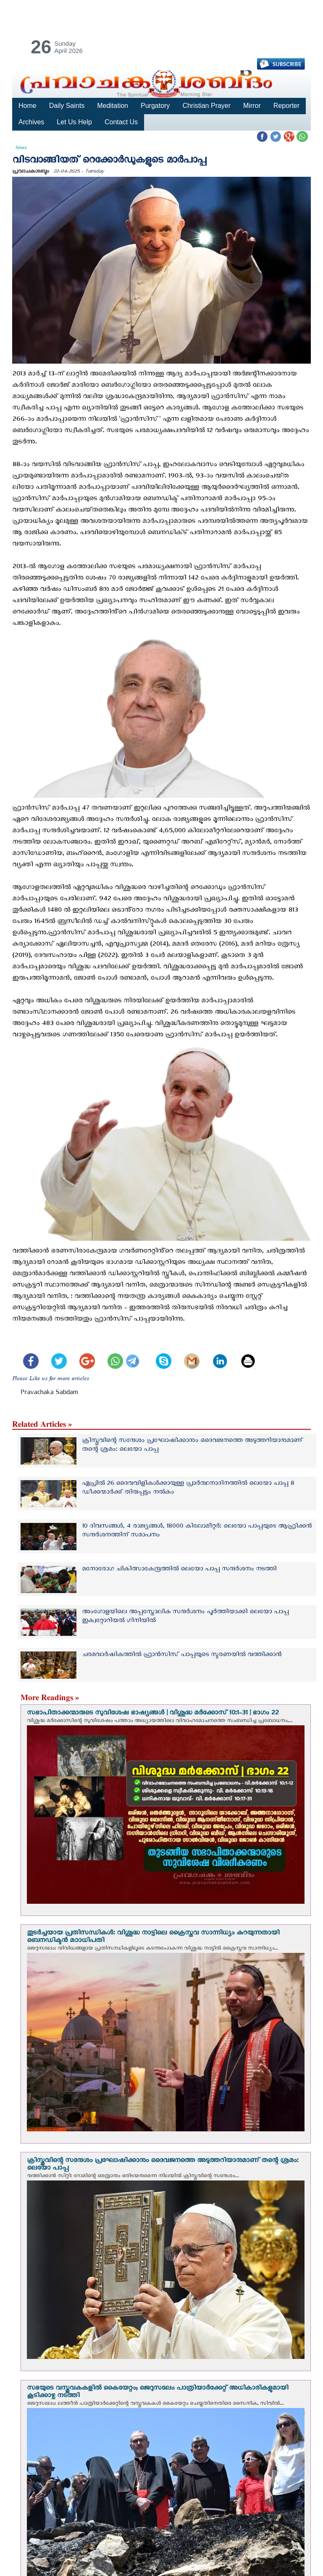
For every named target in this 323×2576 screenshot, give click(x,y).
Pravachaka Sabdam (49, 1393)
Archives (31, 121)
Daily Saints (66, 105)
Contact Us (120, 121)
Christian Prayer (204, 105)
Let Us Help (73, 121)
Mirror (248, 105)
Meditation (111, 105)
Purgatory (153, 105)
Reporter (283, 105)
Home (27, 105)
